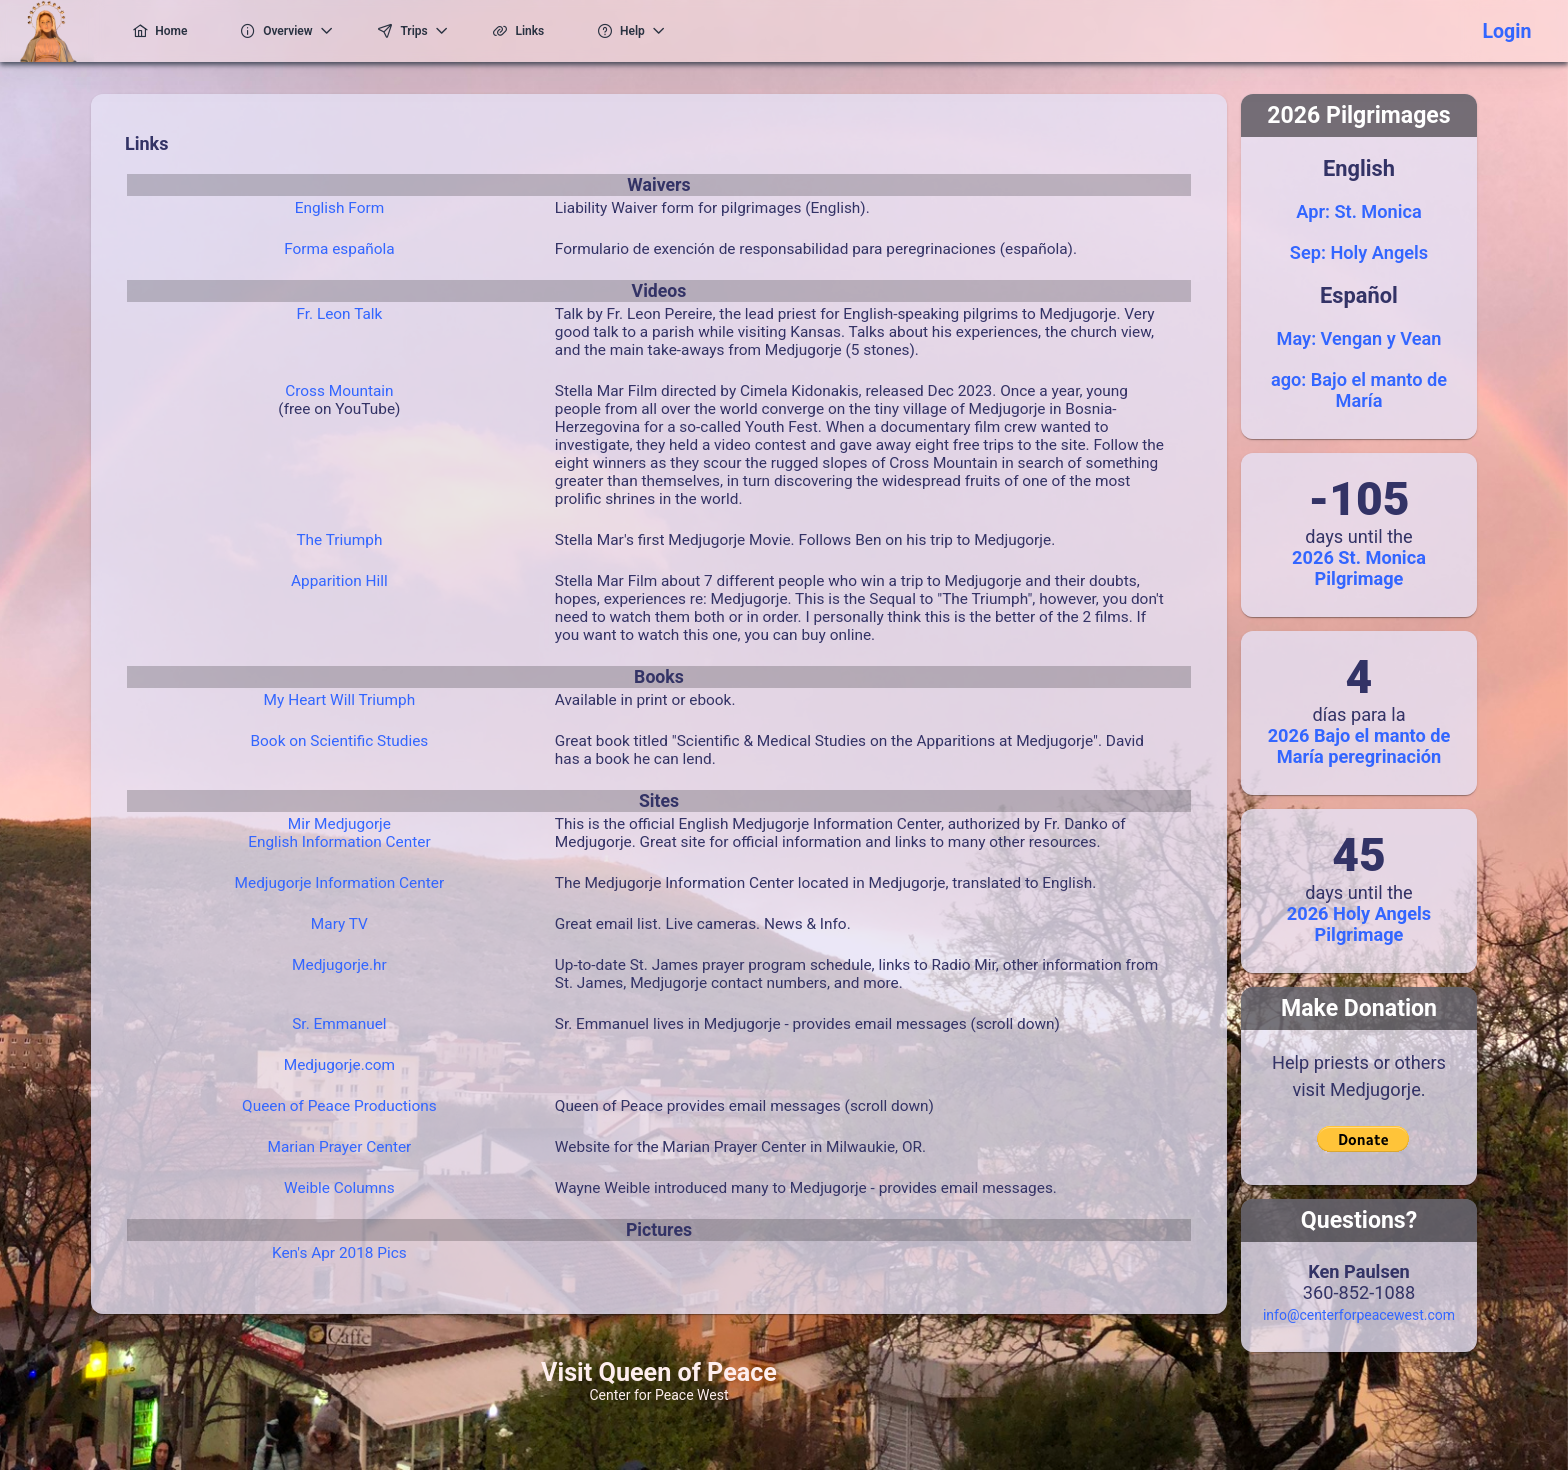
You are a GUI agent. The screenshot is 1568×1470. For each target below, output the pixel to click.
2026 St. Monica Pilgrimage (1359, 568)
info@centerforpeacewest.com (1359, 1315)
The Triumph (339, 540)
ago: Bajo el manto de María (1359, 390)
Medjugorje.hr (339, 965)
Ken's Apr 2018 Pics (339, 1253)
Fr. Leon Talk (339, 314)
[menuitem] (155, 31)
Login (1506, 31)
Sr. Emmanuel (339, 1024)
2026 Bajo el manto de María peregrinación (1359, 746)
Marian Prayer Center (339, 1147)
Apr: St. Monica (1358, 211)
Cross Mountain (339, 391)
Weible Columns (339, 1188)
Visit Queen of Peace (659, 1372)
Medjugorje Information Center (340, 883)
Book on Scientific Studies (339, 741)
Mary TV (339, 924)
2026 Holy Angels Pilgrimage (1359, 924)
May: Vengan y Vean (1359, 338)
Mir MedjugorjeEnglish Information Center (339, 833)
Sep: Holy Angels (1359, 252)
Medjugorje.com (339, 1065)
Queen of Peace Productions (339, 1106)
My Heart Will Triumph (340, 700)
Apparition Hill (339, 581)
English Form (339, 208)
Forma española (339, 249)
